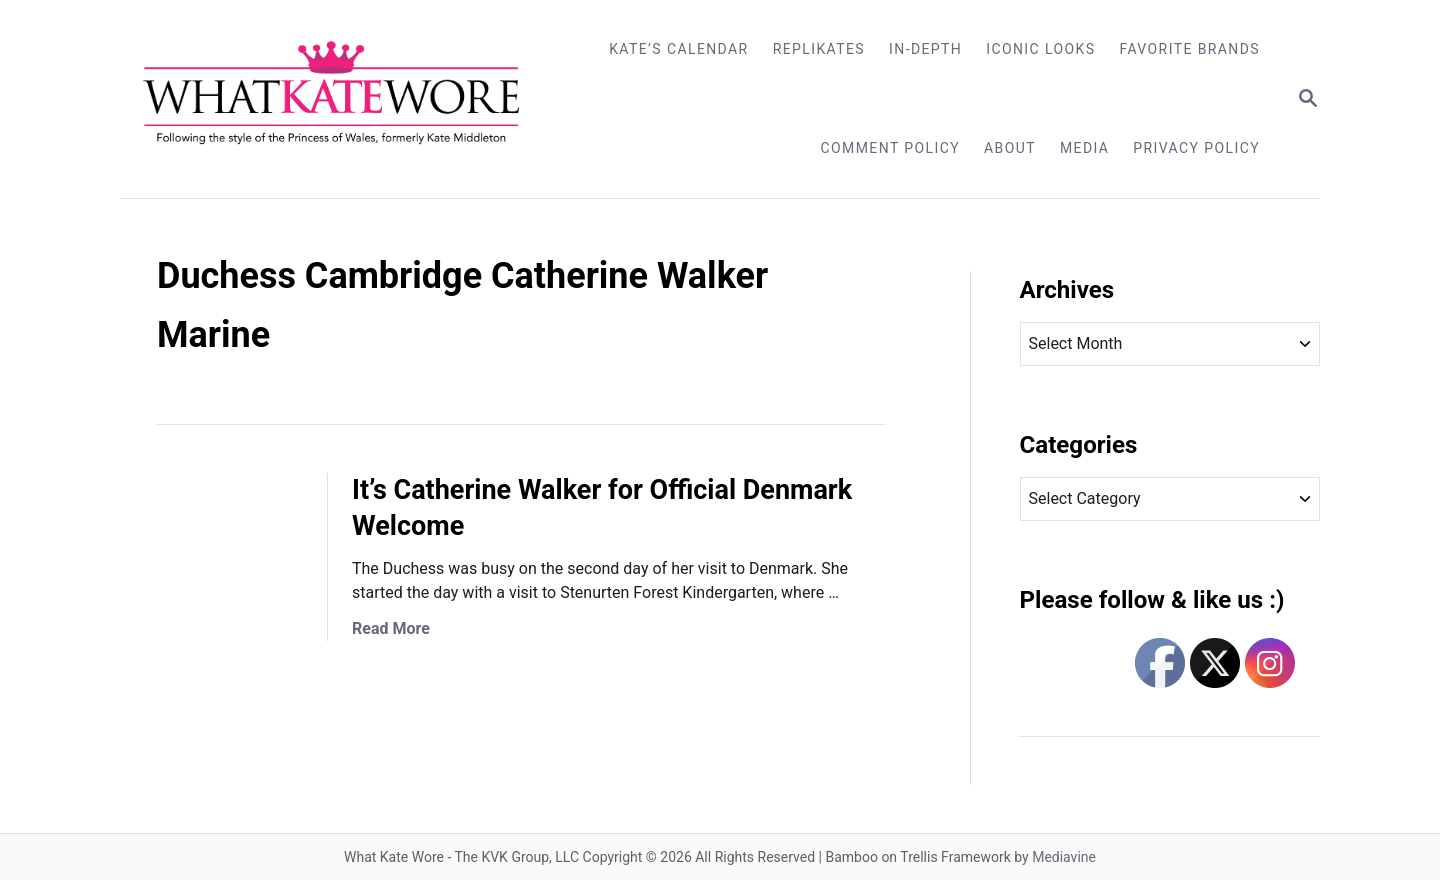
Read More (391, 628)
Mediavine (1064, 857)
